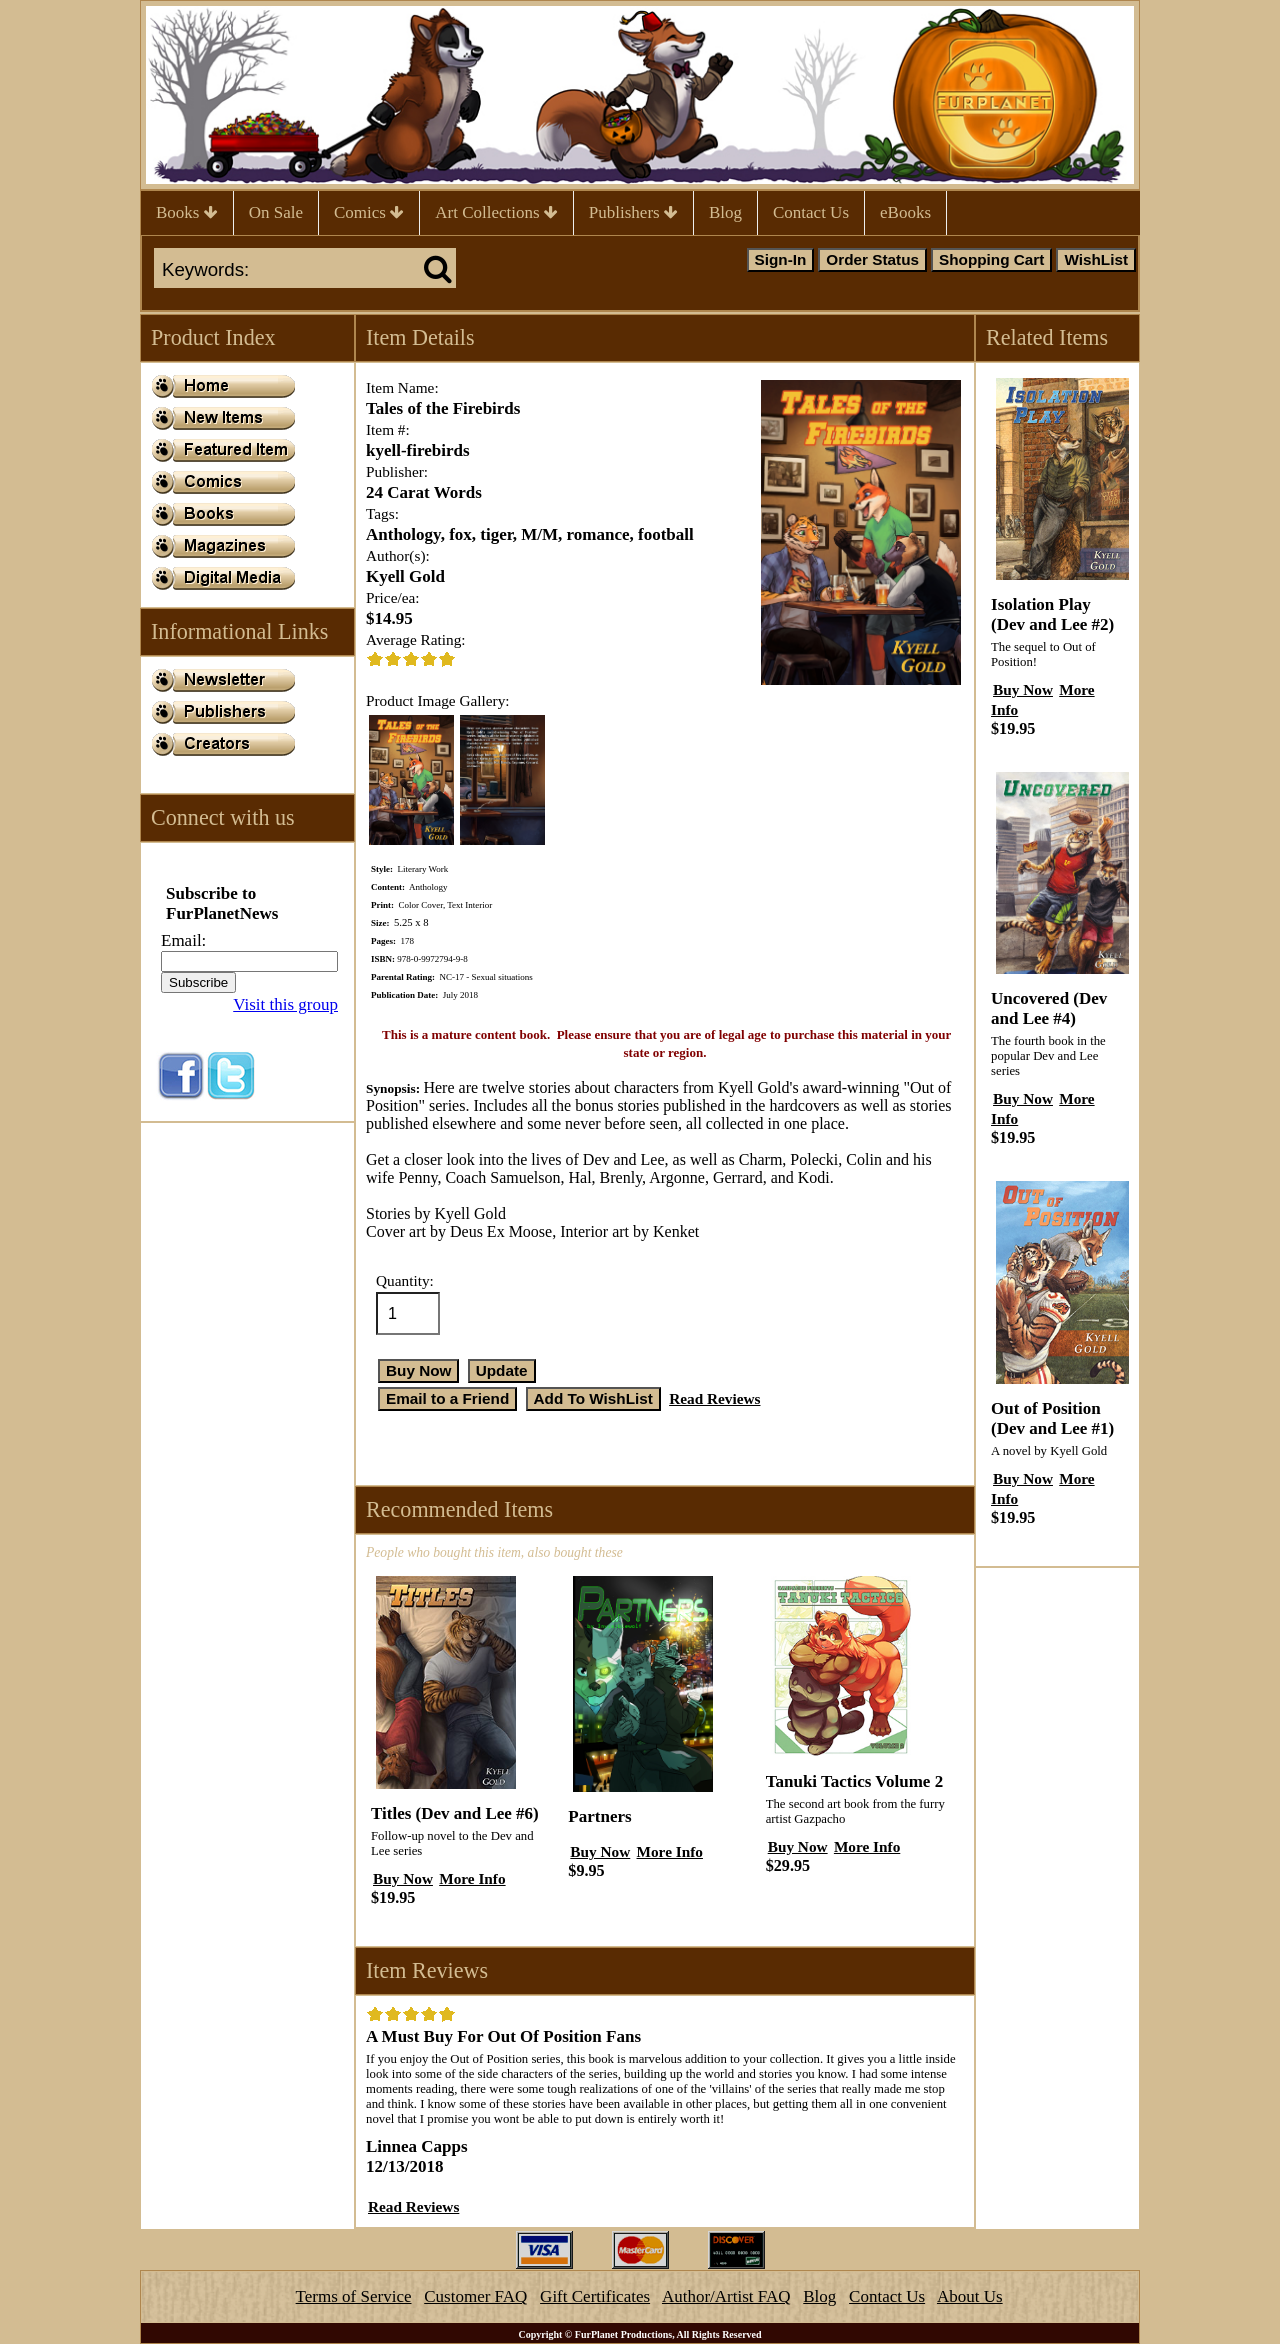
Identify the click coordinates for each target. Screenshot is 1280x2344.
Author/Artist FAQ (726, 2296)
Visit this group (285, 1004)
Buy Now (403, 1878)
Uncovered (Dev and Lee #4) (1049, 1008)
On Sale (276, 212)
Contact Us (811, 212)
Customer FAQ (475, 2296)
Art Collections (496, 212)
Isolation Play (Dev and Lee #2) (1052, 614)
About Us (970, 2296)
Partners (599, 1816)
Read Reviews (714, 1398)
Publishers (633, 212)
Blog (725, 212)
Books (187, 212)
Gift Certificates (595, 2296)
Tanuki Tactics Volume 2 (854, 1781)
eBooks (905, 212)
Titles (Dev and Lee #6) (455, 1813)
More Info (472, 1878)
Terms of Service (354, 2296)
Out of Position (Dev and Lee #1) (1052, 1418)
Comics (369, 212)
